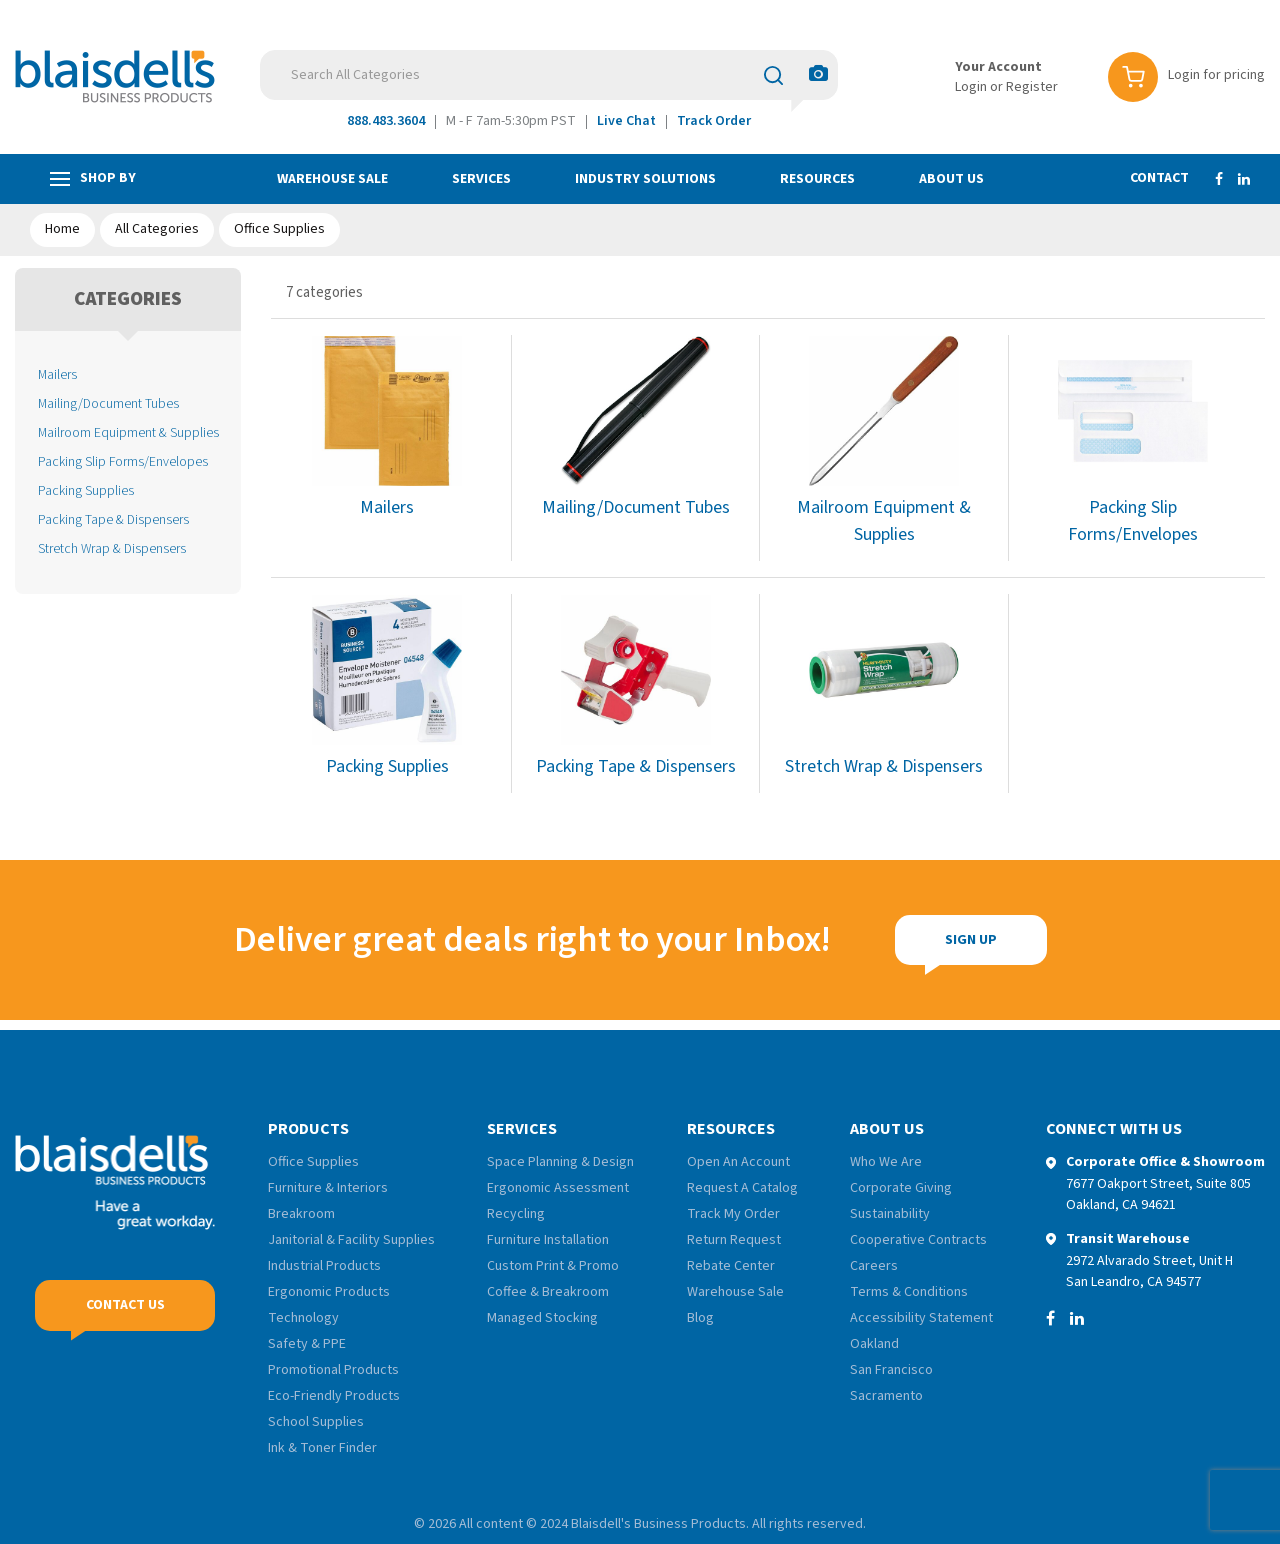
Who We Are (886, 1162)
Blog (700, 1318)
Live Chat (626, 121)
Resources (817, 179)
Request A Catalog (742, 1188)
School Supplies (316, 1422)
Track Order (714, 121)
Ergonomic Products (329, 1292)
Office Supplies (279, 229)
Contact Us (125, 1305)
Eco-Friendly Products (334, 1396)
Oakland (874, 1344)
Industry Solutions (645, 179)
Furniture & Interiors (328, 1188)
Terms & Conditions (909, 1292)
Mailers (57, 374)
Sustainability (890, 1214)
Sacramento (886, 1396)
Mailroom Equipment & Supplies (128, 432)
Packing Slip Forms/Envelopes (123, 461)
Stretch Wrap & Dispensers (112, 548)
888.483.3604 (386, 121)
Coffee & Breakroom (548, 1292)
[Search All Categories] (549, 75)
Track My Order (733, 1214)
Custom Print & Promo (553, 1266)
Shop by (93, 178)
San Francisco (891, 1370)
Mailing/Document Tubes (108, 403)
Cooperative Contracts (918, 1240)
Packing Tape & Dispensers (113, 519)
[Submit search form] (773, 75)
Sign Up (853, 940)
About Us (951, 179)
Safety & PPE (307, 1344)
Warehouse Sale (332, 179)
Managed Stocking (542, 1318)
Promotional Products (333, 1370)
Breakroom (301, 1214)
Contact (1159, 178)
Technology (303, 1318)
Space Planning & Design (560, 1162)
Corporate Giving (901, 1188)
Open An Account (738, 1162)
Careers (874, 1266)
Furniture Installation (548, 1240)
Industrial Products (324, 1266)
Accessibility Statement (921, 1318)
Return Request (734, 1240)
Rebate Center (731, 1266)
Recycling (516, 1214)
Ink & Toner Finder (322, 1448)
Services (481, 179)
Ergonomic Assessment (558, 1188)
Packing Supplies (86, 490)
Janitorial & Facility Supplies (351, 1240)
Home (62, 229)
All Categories (157, 229)
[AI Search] (818, 74)
